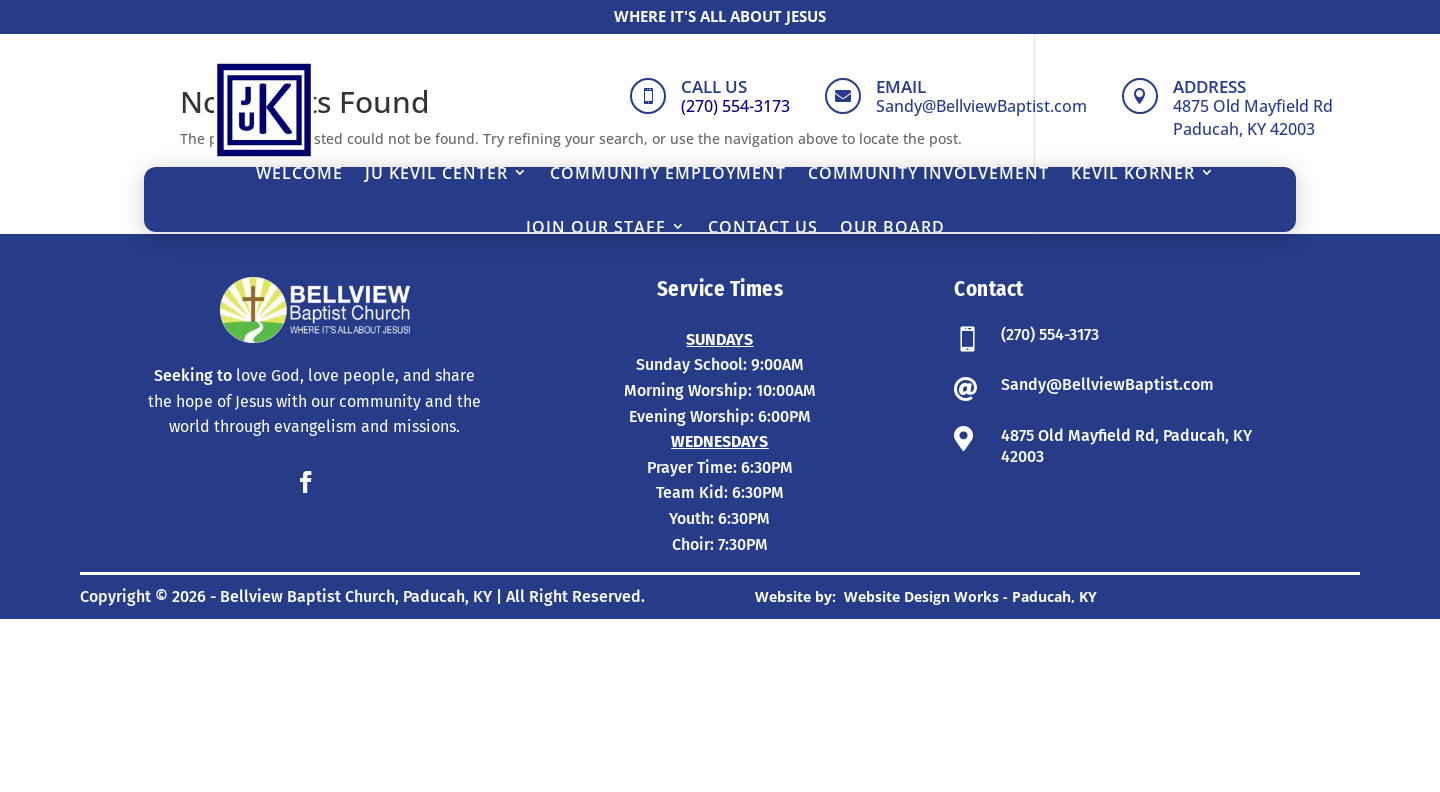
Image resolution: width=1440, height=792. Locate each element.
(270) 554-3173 (1050, 507)
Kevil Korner (1133, 173)
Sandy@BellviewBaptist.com (1107, 557)
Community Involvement (928, 173)
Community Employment (668, 173)
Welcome (299, 173)
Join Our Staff (596, 227)
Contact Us (763, 227)
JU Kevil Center (436, 173)
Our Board (892, 227)
